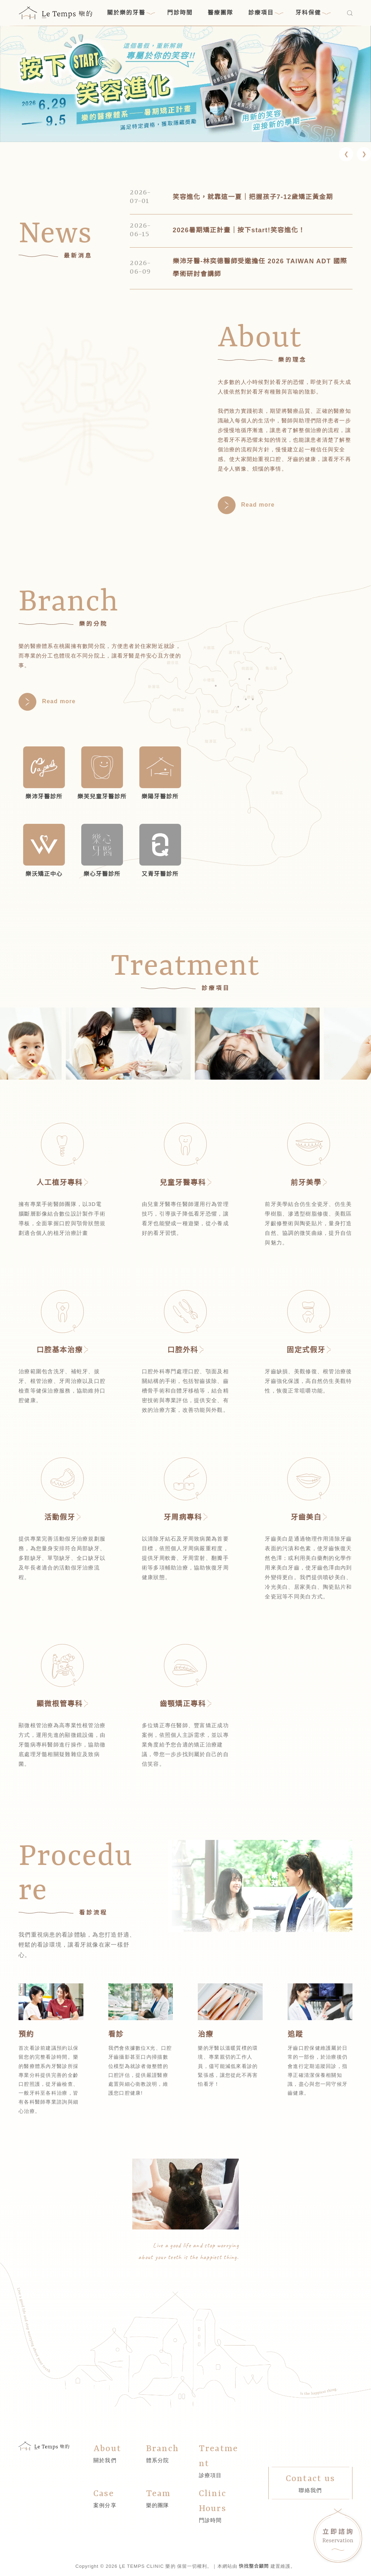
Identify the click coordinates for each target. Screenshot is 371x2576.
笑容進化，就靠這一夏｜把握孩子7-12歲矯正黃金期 (252, 197)
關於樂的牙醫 (131, 13)
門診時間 (180, 13)
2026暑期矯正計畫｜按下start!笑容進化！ (238, 230)
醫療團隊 (220, 13)
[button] (346, 154)
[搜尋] (349, 13)
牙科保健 (313, 13)
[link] (185, 84)
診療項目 (265, 13)
